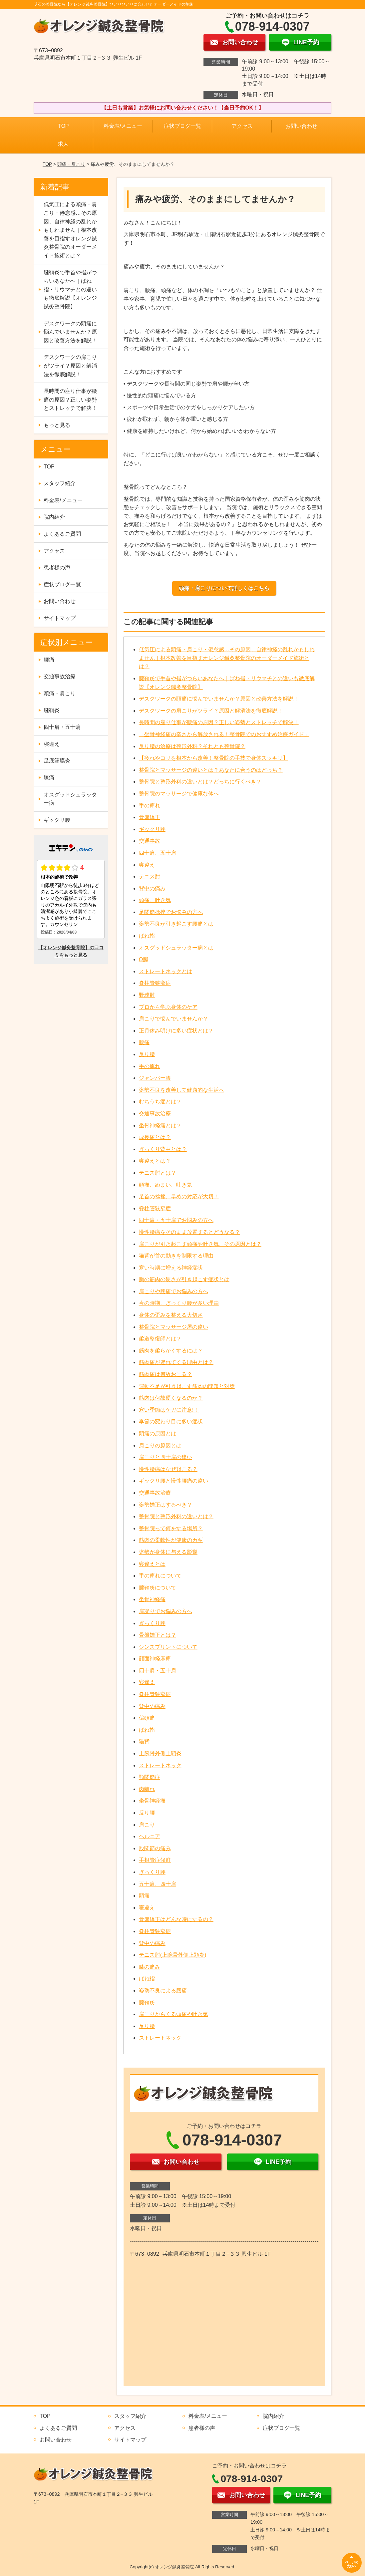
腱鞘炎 (147, 2002)
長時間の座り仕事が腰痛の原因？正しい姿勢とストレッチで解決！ (219, 722)
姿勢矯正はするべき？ (165, 1505)
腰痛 (144, 1042)
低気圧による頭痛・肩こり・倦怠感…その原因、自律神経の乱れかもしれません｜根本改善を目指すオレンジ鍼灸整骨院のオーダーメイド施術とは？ (227, 658)
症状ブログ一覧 (182, 126)
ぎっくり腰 (152, 1623)
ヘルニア (149, 1836)
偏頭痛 (147, 1718)
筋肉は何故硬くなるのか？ (171, 1398)
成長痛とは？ (155, 1137)
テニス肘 (149, 876)
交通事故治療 (155, 1113)
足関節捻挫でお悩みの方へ (171, 912)
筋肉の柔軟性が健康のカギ (171, 1540)
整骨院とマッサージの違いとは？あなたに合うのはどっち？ (211, 770)
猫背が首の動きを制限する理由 (176, 1256)
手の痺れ (149, 805)
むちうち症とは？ (160, 1101)
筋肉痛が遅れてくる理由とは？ (176, 1362)
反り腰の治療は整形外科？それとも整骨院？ (192, 746)
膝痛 (49, 777)
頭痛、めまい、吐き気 (165, 1185)
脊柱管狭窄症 (155, 983)
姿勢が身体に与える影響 (168, 1552)
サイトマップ (60, 618)
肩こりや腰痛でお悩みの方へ (173, 1291)
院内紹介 (54, 517)
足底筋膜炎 (57, 760)
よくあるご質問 (62, 534)
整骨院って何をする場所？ (171, 1528)
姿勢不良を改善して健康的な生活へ (181, 1090)
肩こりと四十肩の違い (165, 1457)
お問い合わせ (301, 126)
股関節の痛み (155, 1848)
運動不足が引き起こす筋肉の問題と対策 (187, 1386)
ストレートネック (160, 1765)
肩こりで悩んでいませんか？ (173, 1018)
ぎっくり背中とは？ (163, 1149)
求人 (63, 144)
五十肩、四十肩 (157, 1884)
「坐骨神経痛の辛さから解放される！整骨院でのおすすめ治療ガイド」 (224, 734)
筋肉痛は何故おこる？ (165, 1374)
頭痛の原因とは (157, 1433)
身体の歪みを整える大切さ (171, 1315)
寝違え (147, 865)
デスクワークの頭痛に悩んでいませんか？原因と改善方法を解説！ (219, 699)
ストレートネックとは (165, 971)
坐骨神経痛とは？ (160, 1125)
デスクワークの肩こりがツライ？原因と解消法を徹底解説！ (211, 711)
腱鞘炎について (157, 1587)
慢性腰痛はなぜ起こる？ (168, 1469)
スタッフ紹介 (60, 483)
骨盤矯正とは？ (157, 1635)
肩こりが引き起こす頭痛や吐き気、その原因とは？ (200, 1244)
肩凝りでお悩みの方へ (165, 1611)
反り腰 (147, 1054)
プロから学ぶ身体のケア (168, 1007)
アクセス (242, 126)
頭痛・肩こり (71, 164)
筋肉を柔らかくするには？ (171, 1350)
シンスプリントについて (168, 1647)
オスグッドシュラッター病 (70, 799)
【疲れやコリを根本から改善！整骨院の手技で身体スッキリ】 (213, 758)
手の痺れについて (160, 1575)
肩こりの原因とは (160, 1445)
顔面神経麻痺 (155, 1658)
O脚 (143, 959)
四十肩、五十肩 (157, 853)
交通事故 (149, 841)
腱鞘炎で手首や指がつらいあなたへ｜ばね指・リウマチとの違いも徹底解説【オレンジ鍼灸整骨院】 (70, 289)
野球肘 (147, 995)
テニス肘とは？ (157, 1173)
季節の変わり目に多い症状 (171, 1421)
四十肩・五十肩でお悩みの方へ (176, 1220)
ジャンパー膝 (155, 1078)
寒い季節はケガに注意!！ (169, 1410)
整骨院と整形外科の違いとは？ (176, 1516)
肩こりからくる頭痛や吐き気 (173, 2014)
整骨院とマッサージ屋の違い (173, 1327)
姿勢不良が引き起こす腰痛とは (176, 924)
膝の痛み (149, 1967)
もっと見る (57, 425)
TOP (63, 126)
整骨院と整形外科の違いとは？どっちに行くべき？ (200, 781)
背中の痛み (152, 888)
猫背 (144, 1741)
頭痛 (144, 1895)
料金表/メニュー (123, 126)
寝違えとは (152, 1564)
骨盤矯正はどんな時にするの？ (176, 1919)
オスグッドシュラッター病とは (176, 948)
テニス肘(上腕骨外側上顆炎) (172, 1955)
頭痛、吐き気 (155, 900)
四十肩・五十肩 (157, 1670)
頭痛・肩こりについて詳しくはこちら (224, 588)
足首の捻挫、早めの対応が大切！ (179, 1196)
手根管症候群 (155, 1860)
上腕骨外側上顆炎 (160, 1753)
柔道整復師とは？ (160, 1338)
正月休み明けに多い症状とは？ (176, 1030)
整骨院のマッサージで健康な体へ (179, 793)
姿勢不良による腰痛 (163, 1990)
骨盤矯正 (149, 817)
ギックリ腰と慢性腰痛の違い (173, 1481)
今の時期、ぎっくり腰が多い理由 (179, 1303)
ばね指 (147, 936)
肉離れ (147, 1789)
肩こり (147, 1825)
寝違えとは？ (155, 1161)
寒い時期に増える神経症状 (171, 1268)
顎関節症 (149, 1777)
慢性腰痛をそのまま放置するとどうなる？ (189, 1232)
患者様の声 (57, 567)
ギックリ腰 (152, 829)
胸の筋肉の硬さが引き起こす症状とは (184, 1279)
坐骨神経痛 (152, 1599)
